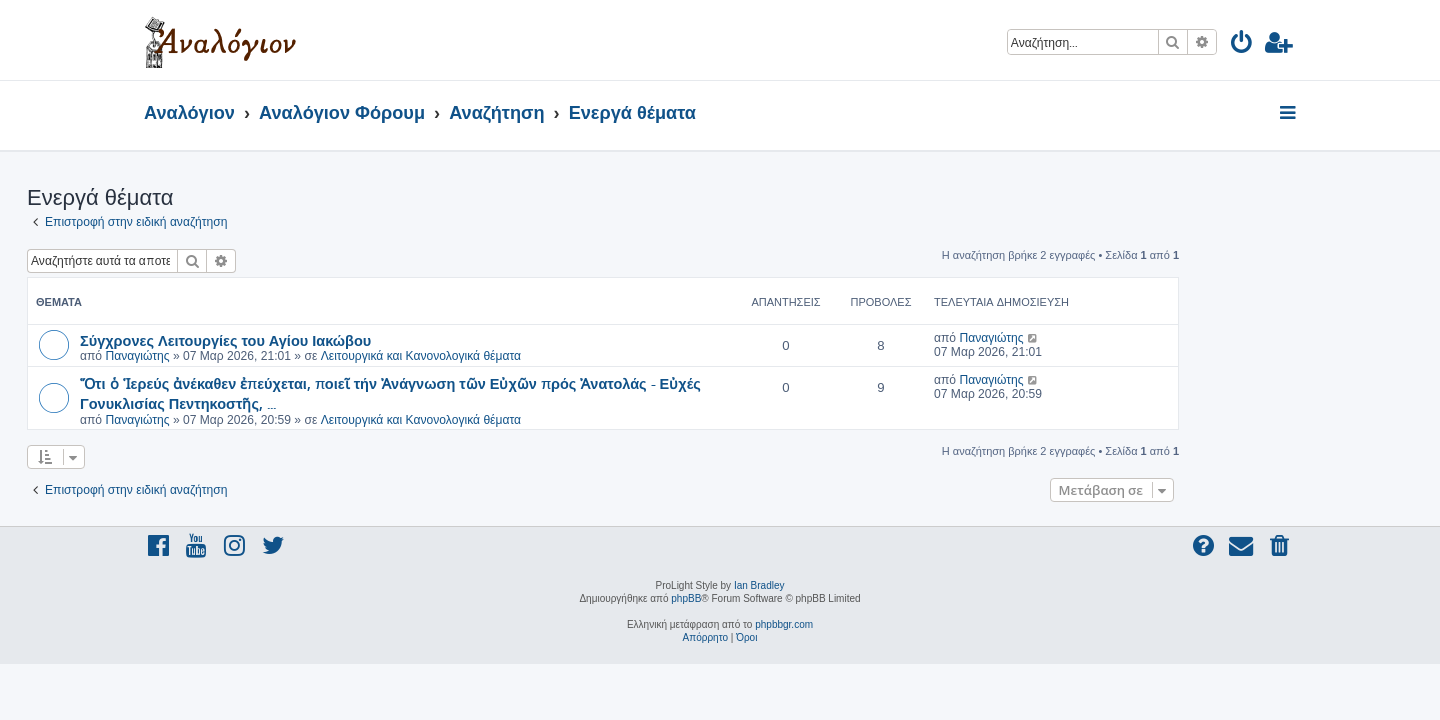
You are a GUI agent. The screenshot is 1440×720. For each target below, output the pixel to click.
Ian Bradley (759, 585)
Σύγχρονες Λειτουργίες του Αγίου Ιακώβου (342, 340)
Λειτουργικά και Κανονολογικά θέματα (538, 356)
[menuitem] (1242, 45)
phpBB (686, 598)
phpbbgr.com (784, 624)
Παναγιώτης (254, 356)
